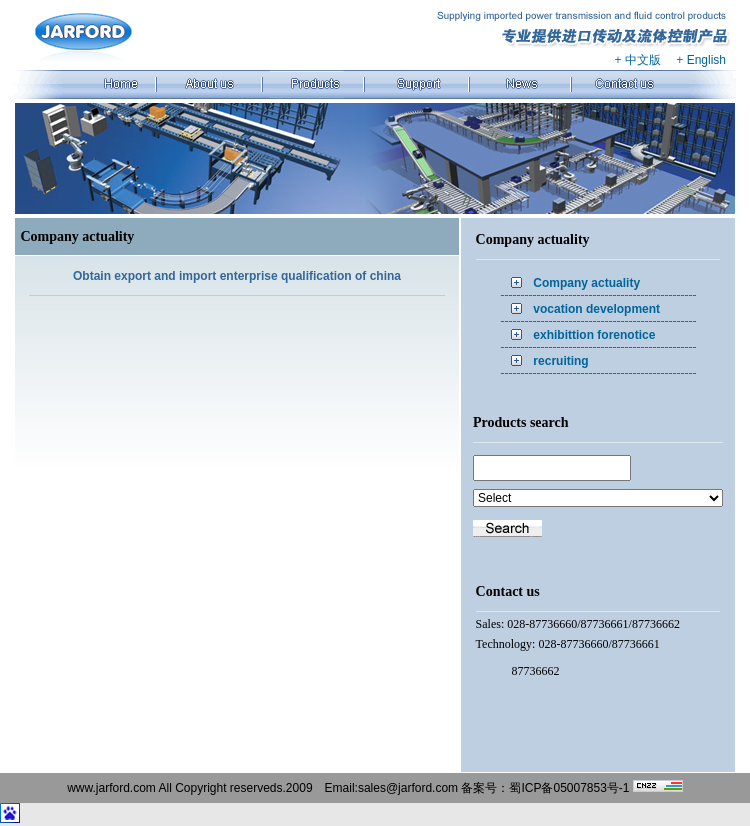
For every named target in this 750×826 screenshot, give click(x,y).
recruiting (560, 361)
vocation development (596, 309)
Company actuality (586, 283)
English (706, 60)
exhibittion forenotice (594, 335)
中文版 (643, 60)
